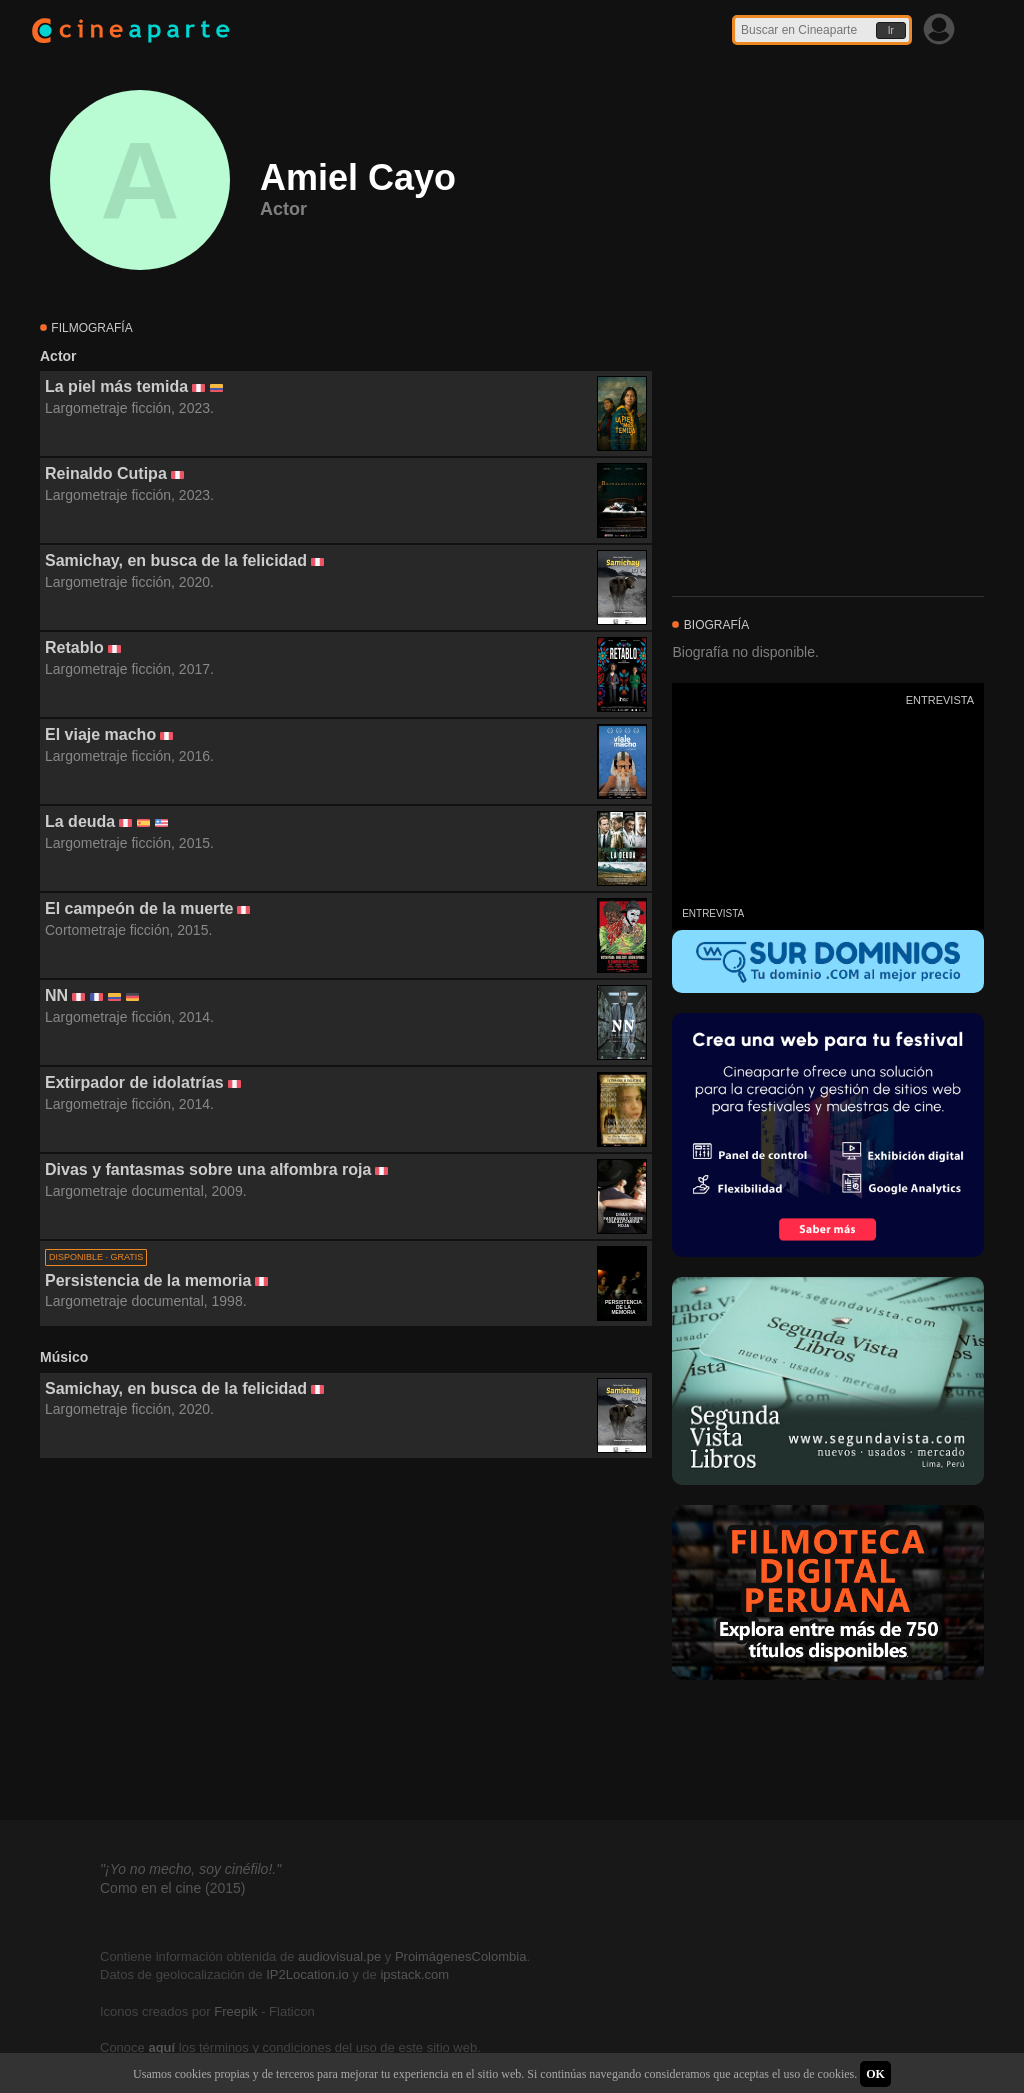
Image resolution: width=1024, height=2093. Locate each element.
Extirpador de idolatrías (134, 1082)
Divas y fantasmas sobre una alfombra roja (208, 1169)
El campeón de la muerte (139, 908)
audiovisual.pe (339, 1956)
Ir (891, 30)
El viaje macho (100, 734)
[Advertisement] (346, 1640)
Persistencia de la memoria (148, 1280)
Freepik (235, 2011)
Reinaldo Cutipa (106, 473)
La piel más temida (116, 386)
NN (56, 995)
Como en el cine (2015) (173, 1888)
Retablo (74, 647)
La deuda (80, 821)
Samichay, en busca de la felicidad (176, 560)
